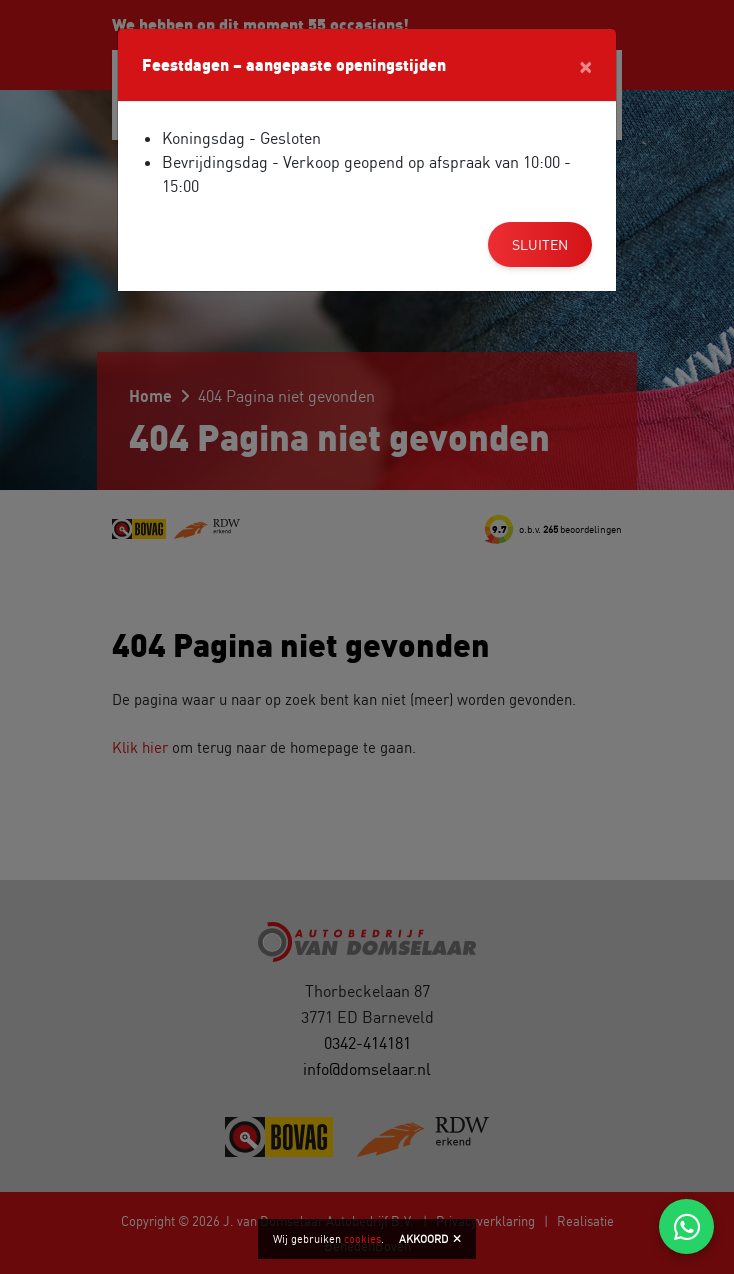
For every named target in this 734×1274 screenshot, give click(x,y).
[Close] (585, 65)
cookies (362, 1239)
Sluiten (540, 244)
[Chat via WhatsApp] (686, 1226)
